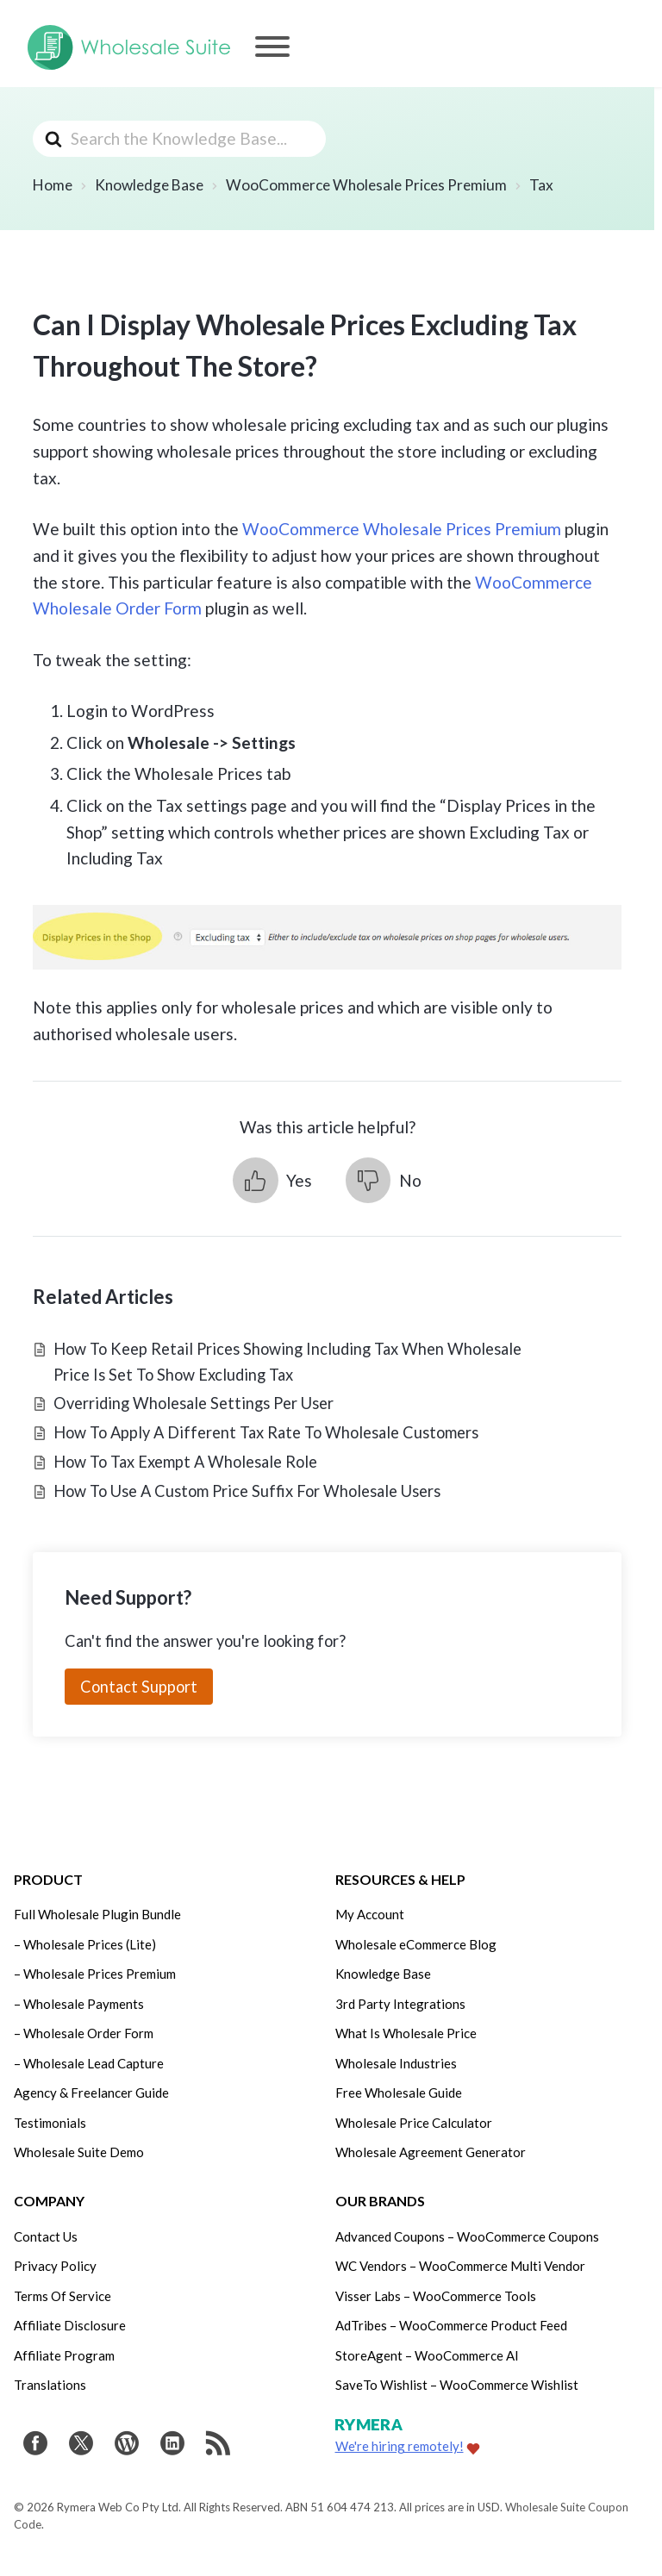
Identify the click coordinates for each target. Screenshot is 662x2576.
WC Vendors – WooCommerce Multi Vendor (460, 2265)
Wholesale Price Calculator (413, 2122)
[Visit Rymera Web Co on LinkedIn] (172, 2445)
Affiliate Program (64, 2355)
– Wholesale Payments (79, 2004)
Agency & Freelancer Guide (91, 2092)
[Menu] (272, 46)
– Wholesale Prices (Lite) (85, 1944)
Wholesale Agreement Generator (430, 2152)
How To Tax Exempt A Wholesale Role (185, 1461)
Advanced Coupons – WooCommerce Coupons (467, 2236)
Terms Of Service (62, 2296)
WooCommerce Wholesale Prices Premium (401, 529)
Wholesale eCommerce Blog (415, 1944)
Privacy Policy (55, 2265)
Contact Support (138, 1686)
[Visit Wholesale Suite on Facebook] (35, 2445)
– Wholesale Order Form (83, 2033)
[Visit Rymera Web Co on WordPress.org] (126, 2445)
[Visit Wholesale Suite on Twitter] (81, 2445)
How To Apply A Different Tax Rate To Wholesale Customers (265, 1432)
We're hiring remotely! (399, 2446)
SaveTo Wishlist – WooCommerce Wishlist (456, 2384)
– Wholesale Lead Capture (89, 2063)
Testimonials (50, 2122)
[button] (272, 1180)
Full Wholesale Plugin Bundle (97, 1914)
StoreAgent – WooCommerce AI (427, 2355)
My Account (369, 1914)
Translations (50, 2384)
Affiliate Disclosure (70, 2325)
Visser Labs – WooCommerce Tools (435, 2296)
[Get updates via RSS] (218, 2445)
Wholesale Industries (396, 2063)
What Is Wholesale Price (406, 2033)
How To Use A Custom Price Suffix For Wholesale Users (246, 1490)
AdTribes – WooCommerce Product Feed (451, 2325)
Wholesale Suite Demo (79, 2152)
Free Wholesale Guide (398, 2092)
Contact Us (46, 2236)
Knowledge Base (383, 1973)
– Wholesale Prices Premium (95, 1973)
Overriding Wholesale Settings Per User (193, 1403)
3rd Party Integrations (400, 2004)
